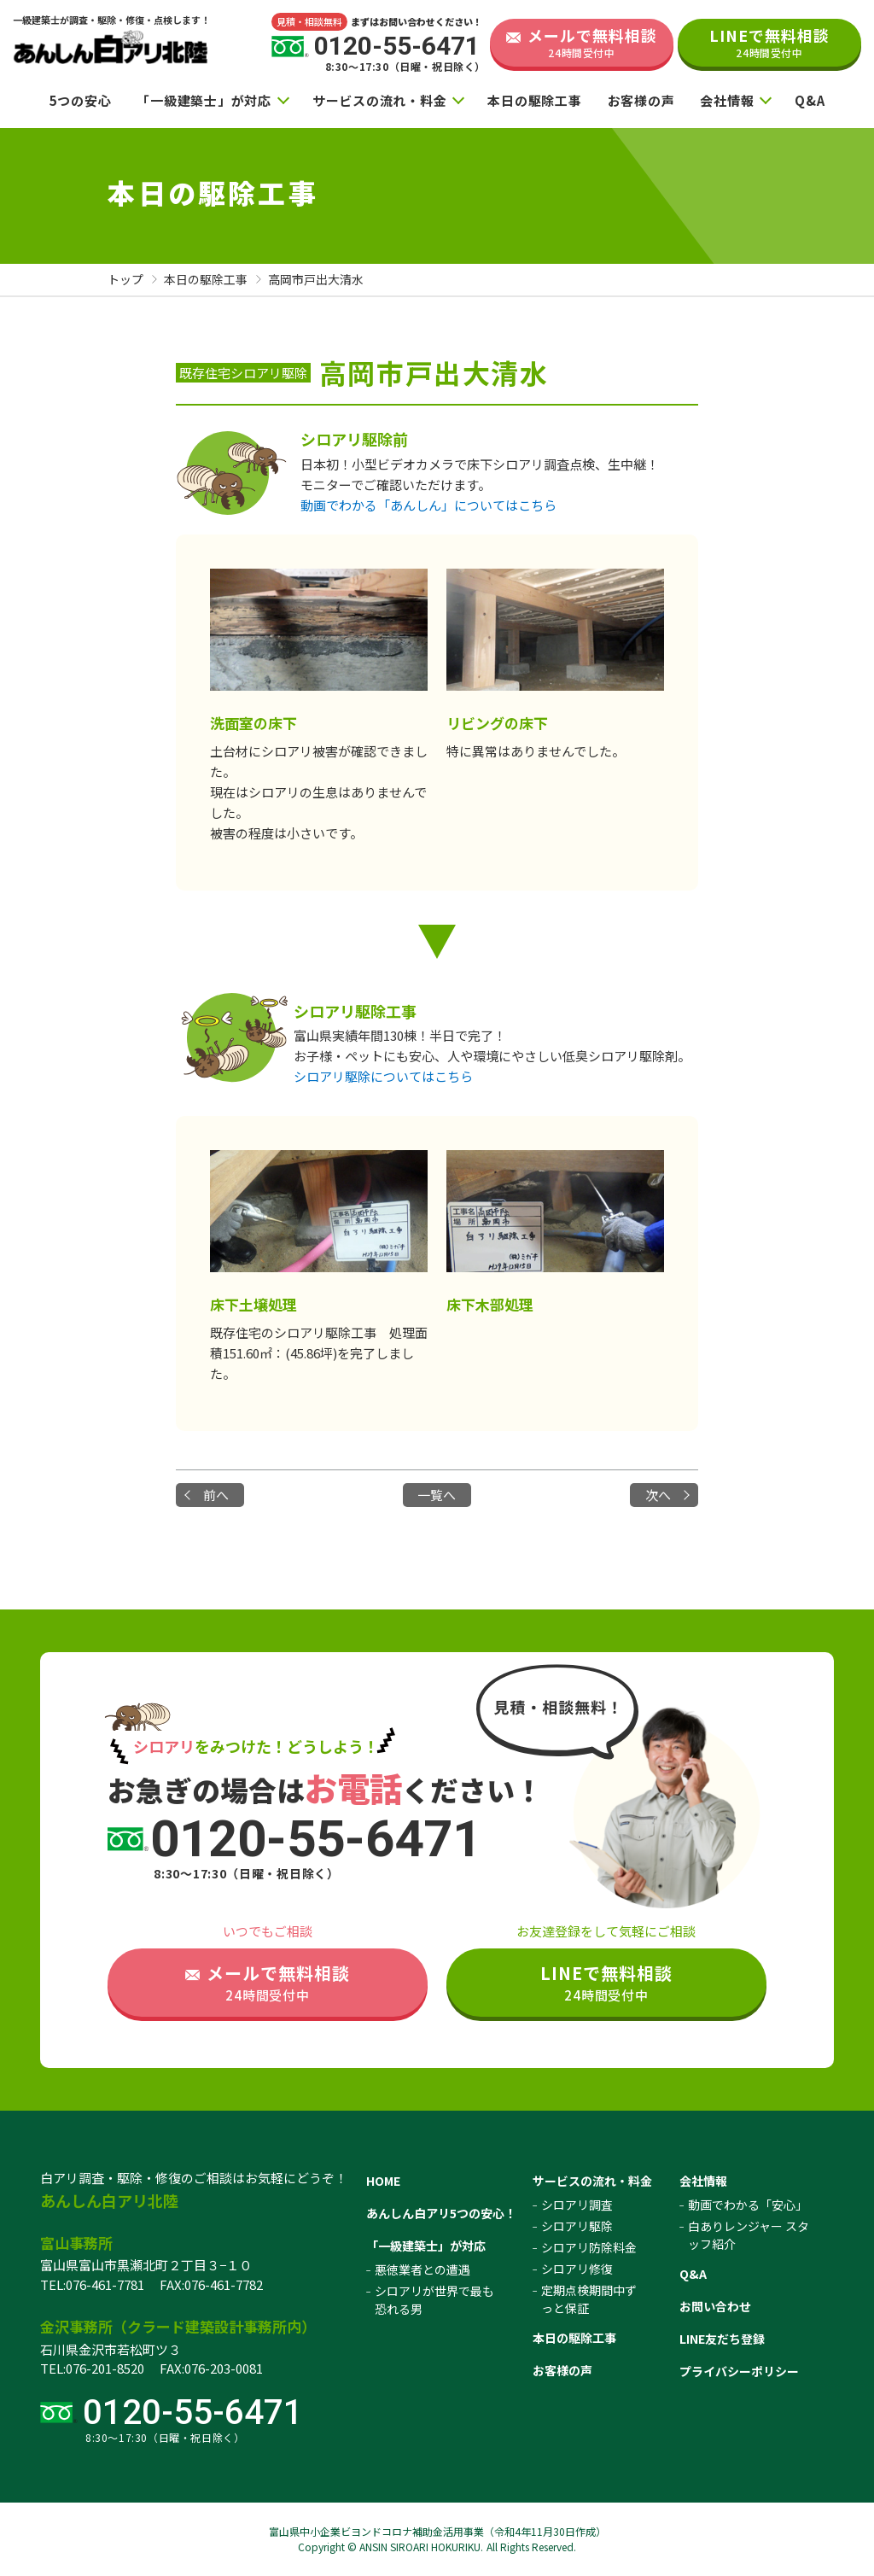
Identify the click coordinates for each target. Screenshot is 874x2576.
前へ (216, 1495)
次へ (658, 1495)
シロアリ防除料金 (589, 2247)
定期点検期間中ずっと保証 (589, 2298)
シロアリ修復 (577, 2268)
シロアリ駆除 (577, 2225)
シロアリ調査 (577, 2204)
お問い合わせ (715, 2306)
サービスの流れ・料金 (379, 100)
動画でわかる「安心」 (747, 2204)
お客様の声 (641, 100)
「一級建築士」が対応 (204, 100)
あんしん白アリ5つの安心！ (441, 2213)
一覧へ (436, 1495)
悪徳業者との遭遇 (422, 2269)
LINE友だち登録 (722, 2338)
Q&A (809, 100)
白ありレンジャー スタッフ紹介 (748, 2234)
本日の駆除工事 (534, 100)
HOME (383, 2180)
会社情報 (727, 100)
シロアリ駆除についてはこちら (383, 1076)
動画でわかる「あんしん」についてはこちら (428, 505)
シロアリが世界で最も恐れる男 (434, 2299)
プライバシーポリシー (739, 2371)
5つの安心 (81, 100)
